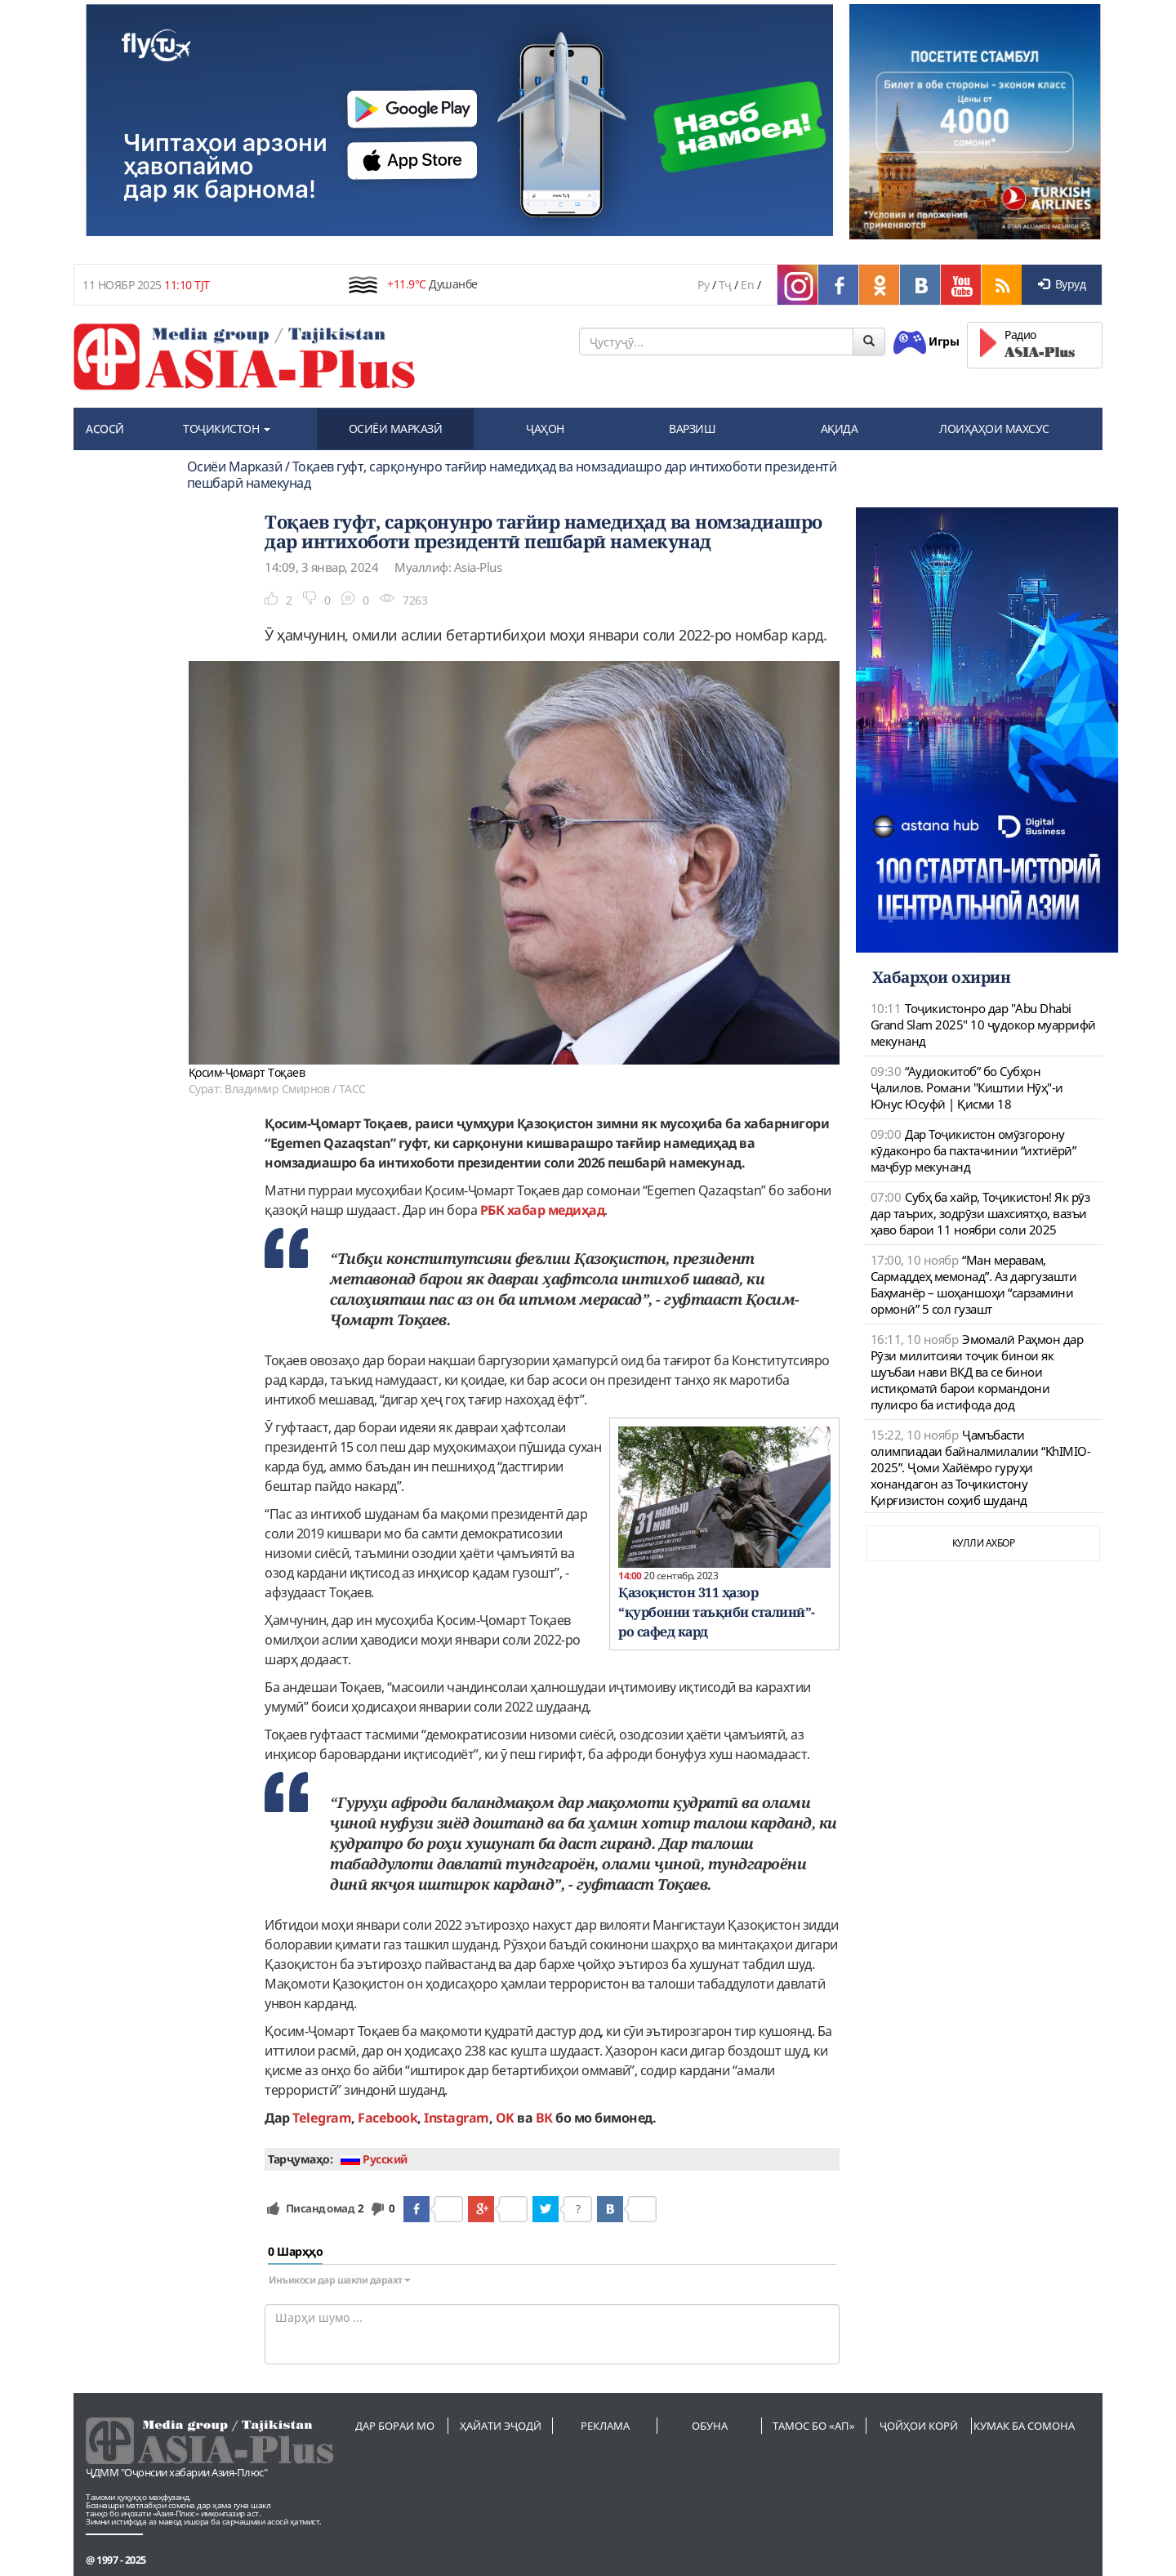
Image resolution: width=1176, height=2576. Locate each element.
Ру (703, 284)
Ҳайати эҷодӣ (500, 2425)
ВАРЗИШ (692, 428)
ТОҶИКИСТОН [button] (226, 428)
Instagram (456, 2118)
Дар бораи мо (394, 2425)
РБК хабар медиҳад (542, 1210)
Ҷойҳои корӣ (919, 2425)
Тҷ (725, 284)
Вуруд (1061, 284)
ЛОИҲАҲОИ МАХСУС (994, 428)
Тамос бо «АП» (814, 2425)
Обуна (710, 2425)
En (747, 284)
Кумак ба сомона (1024, 2425)
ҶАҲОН (545, 428)
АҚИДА (839, 428)
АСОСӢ (105, 428)
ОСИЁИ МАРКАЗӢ (396, 428)
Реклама (605, 2425)
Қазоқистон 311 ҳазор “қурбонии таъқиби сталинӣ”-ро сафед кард (716, 1612)
